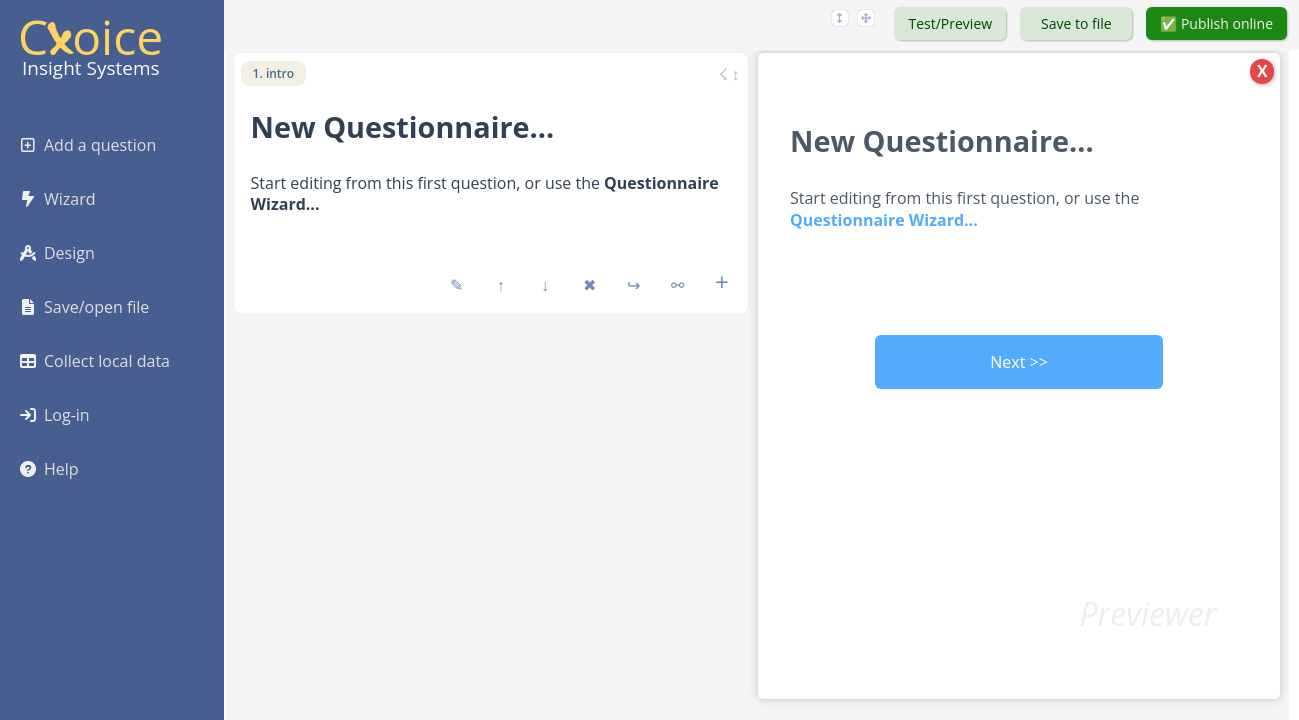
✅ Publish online (1216, 23)
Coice (90, 36)
